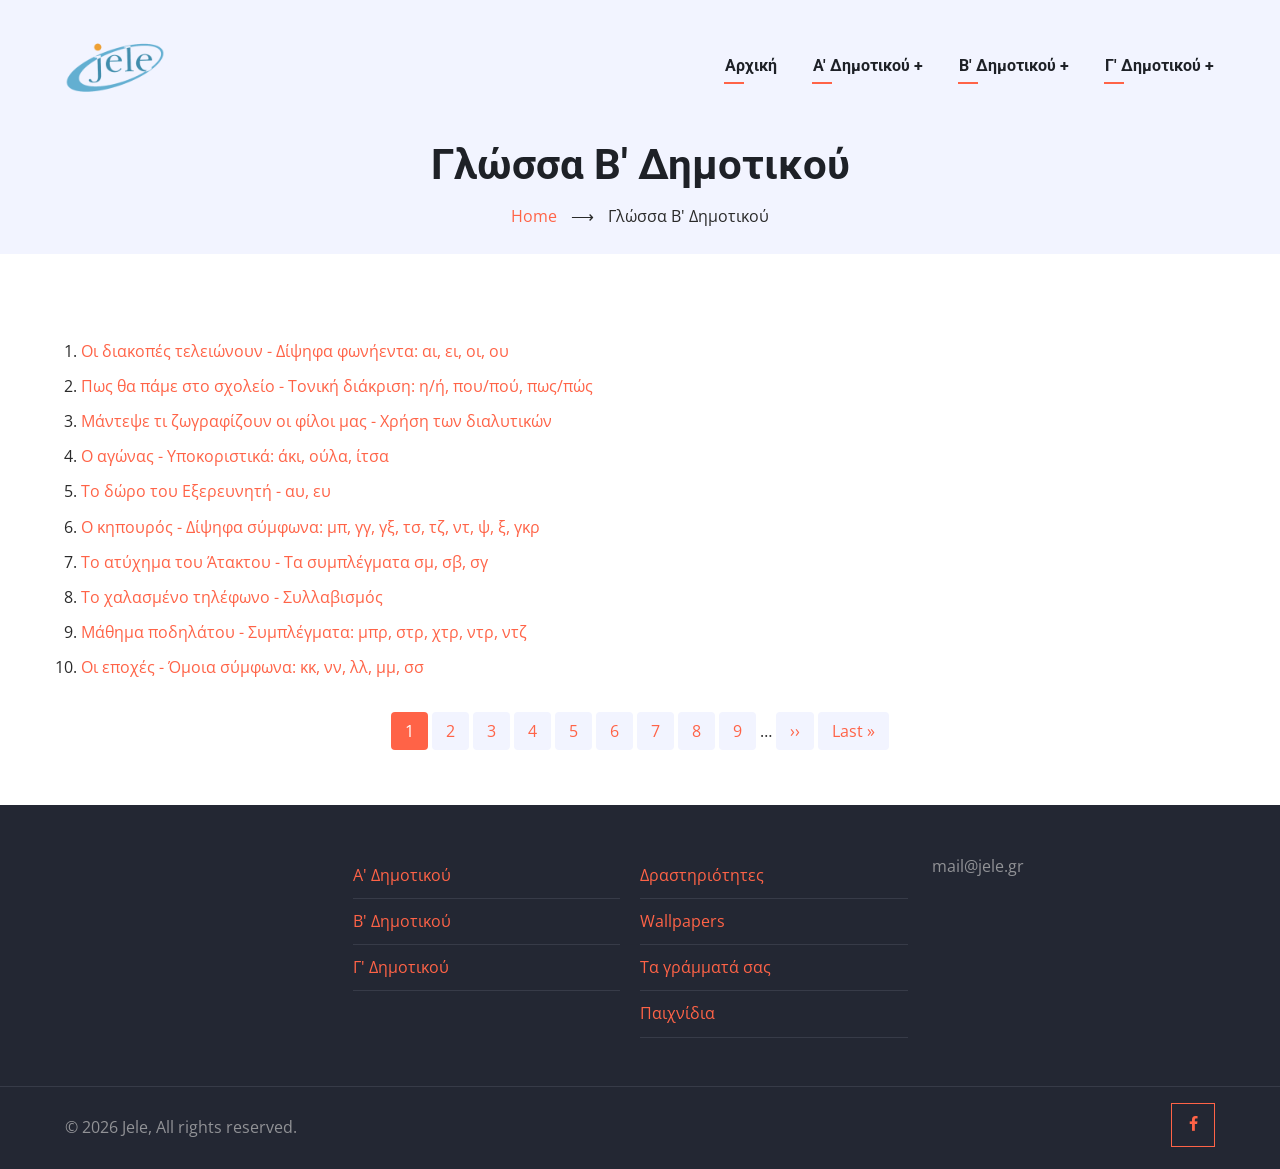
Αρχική (751, 65)
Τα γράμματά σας (705, 967)
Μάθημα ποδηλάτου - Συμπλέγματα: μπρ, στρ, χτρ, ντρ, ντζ (304, 632)
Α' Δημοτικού (868, 65)
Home (534, 216)
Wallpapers (682, 921)
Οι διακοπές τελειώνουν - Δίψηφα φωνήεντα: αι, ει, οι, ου (295, 351)
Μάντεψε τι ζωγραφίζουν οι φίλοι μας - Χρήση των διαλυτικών (316, 421)
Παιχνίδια (677, 1013)
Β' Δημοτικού (1014, 65)
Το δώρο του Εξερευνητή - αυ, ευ (206, 491)
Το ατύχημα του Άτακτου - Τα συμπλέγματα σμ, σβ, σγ (284, 562)
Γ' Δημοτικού (1159, 65)
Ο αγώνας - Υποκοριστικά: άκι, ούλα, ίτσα (235, 456)
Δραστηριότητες (702, 875)
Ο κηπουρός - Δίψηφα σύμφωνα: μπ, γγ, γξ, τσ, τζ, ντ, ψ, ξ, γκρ (310, 527)
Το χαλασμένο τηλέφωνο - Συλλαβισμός (232, 597)
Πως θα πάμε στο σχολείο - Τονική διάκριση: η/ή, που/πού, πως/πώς (337, 386)
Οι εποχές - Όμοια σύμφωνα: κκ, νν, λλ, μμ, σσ (252, 667)
